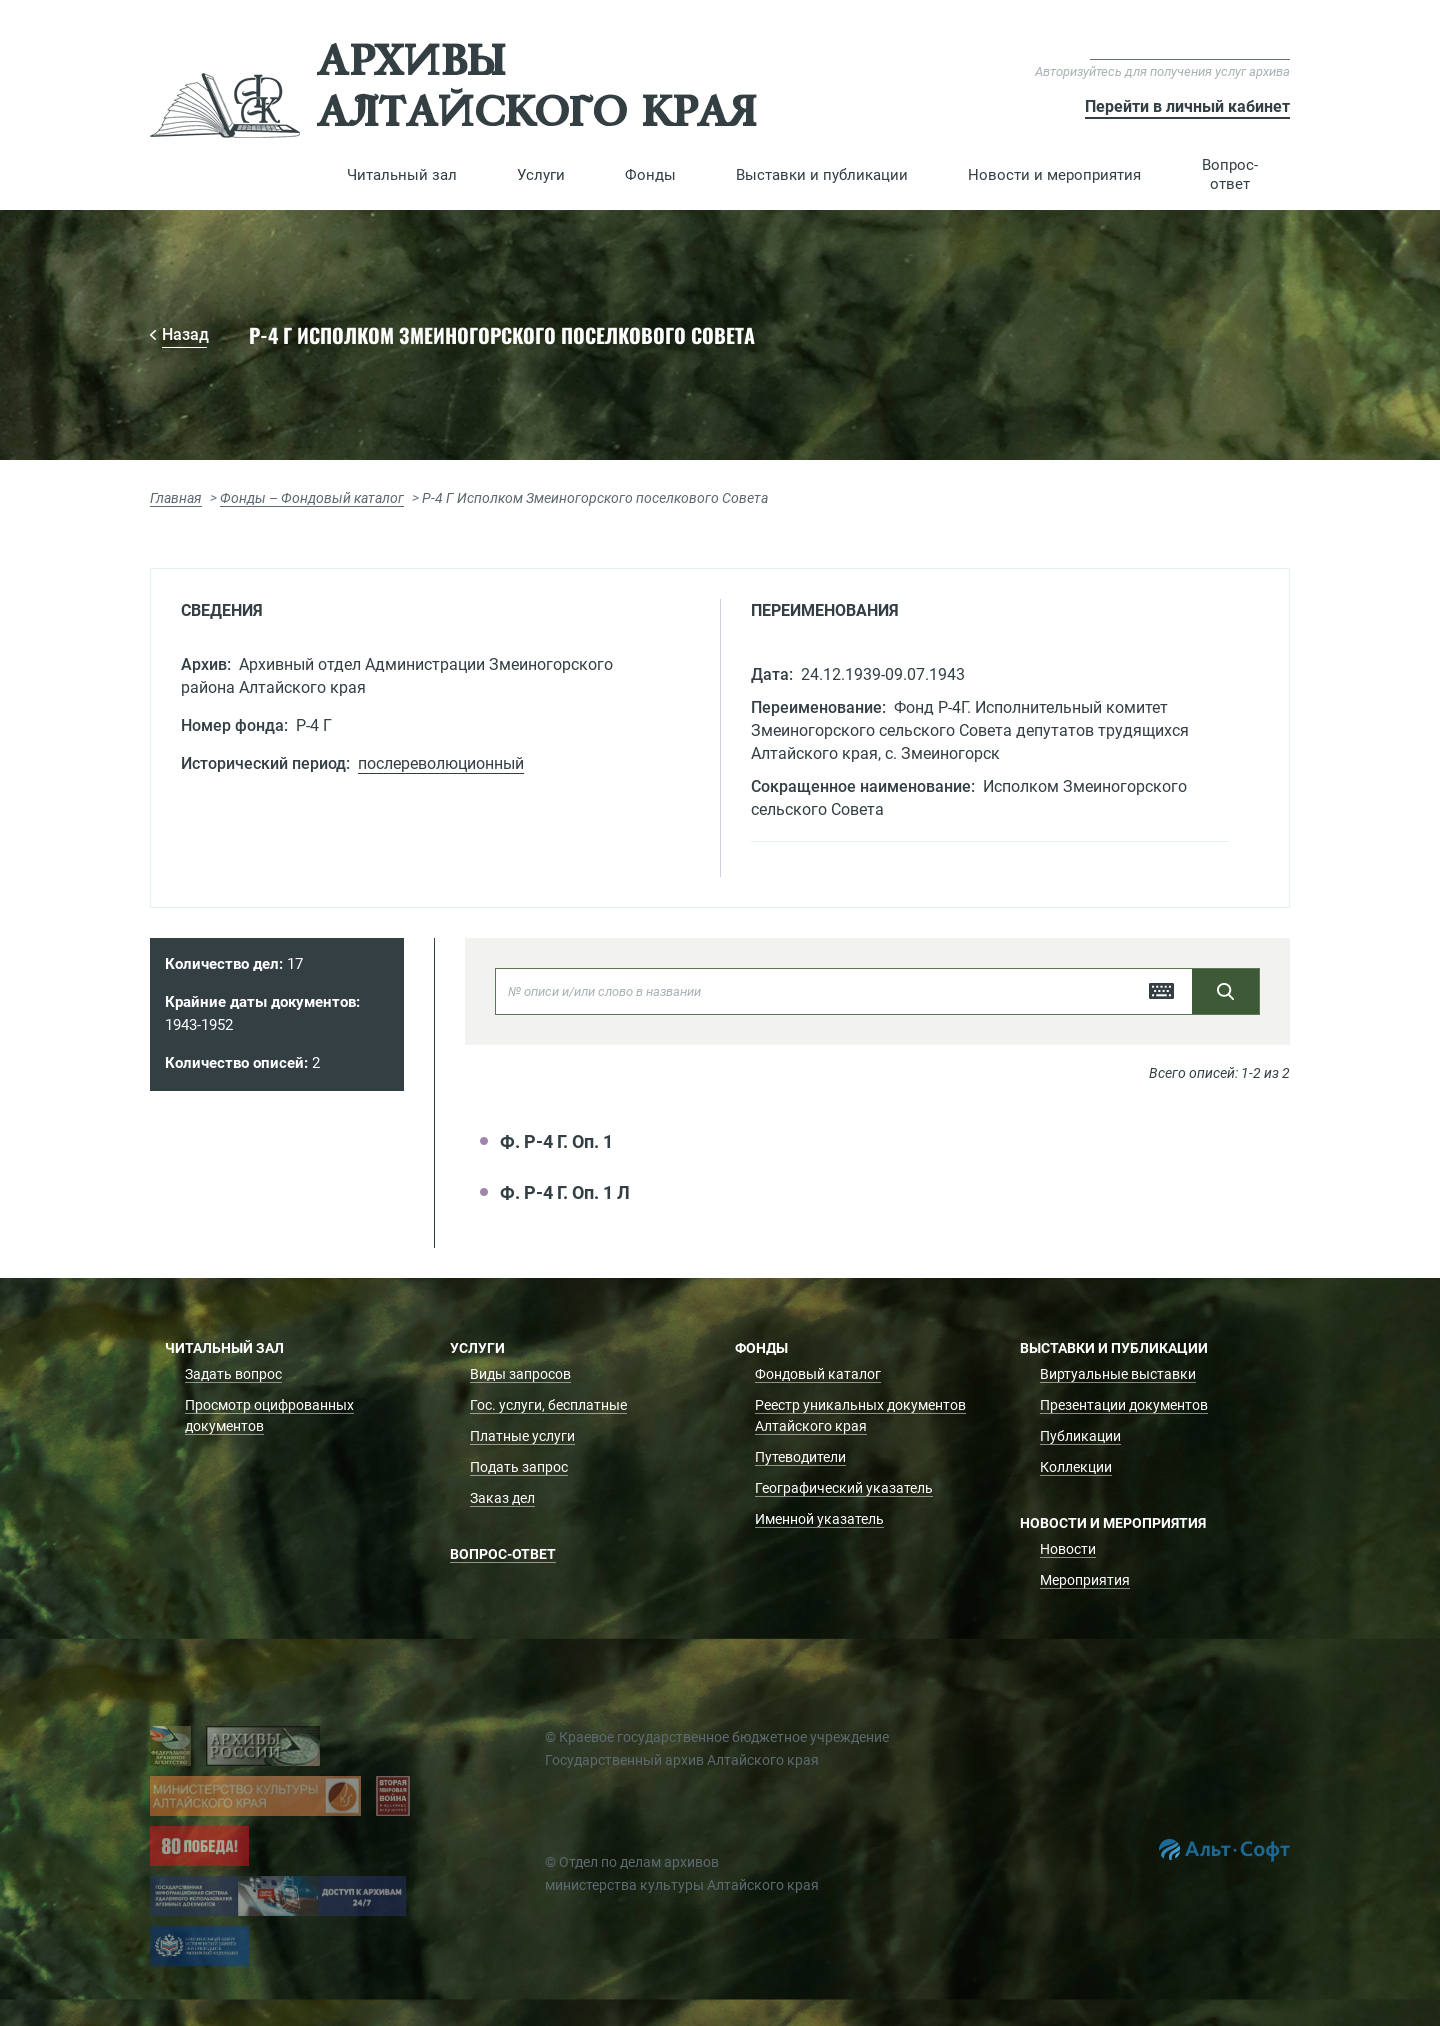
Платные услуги (522, 1436)
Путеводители (800, 1457)
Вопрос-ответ (1230, 174)
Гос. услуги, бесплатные (548, 1405)
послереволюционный (441, 763)
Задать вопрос (233, 1374)
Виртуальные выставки (1118, 1374)
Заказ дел (502, 1498)
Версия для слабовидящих (1190, 49)
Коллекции (1076, 1467)
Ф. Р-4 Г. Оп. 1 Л (565, 1192)
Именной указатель (819, 1519)
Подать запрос (519, 1467)
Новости (1068, 1549)
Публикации (1080, 1436)
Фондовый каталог (818, 1374)
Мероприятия (1085, 1580)
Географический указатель (844, 1488)
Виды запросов (520, 1374)
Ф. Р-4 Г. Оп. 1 (556, 1141)
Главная (176, 498)
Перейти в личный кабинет (1187, 106)
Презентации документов (1124, 1405)
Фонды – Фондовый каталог (312, 498)
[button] (402, 175)
